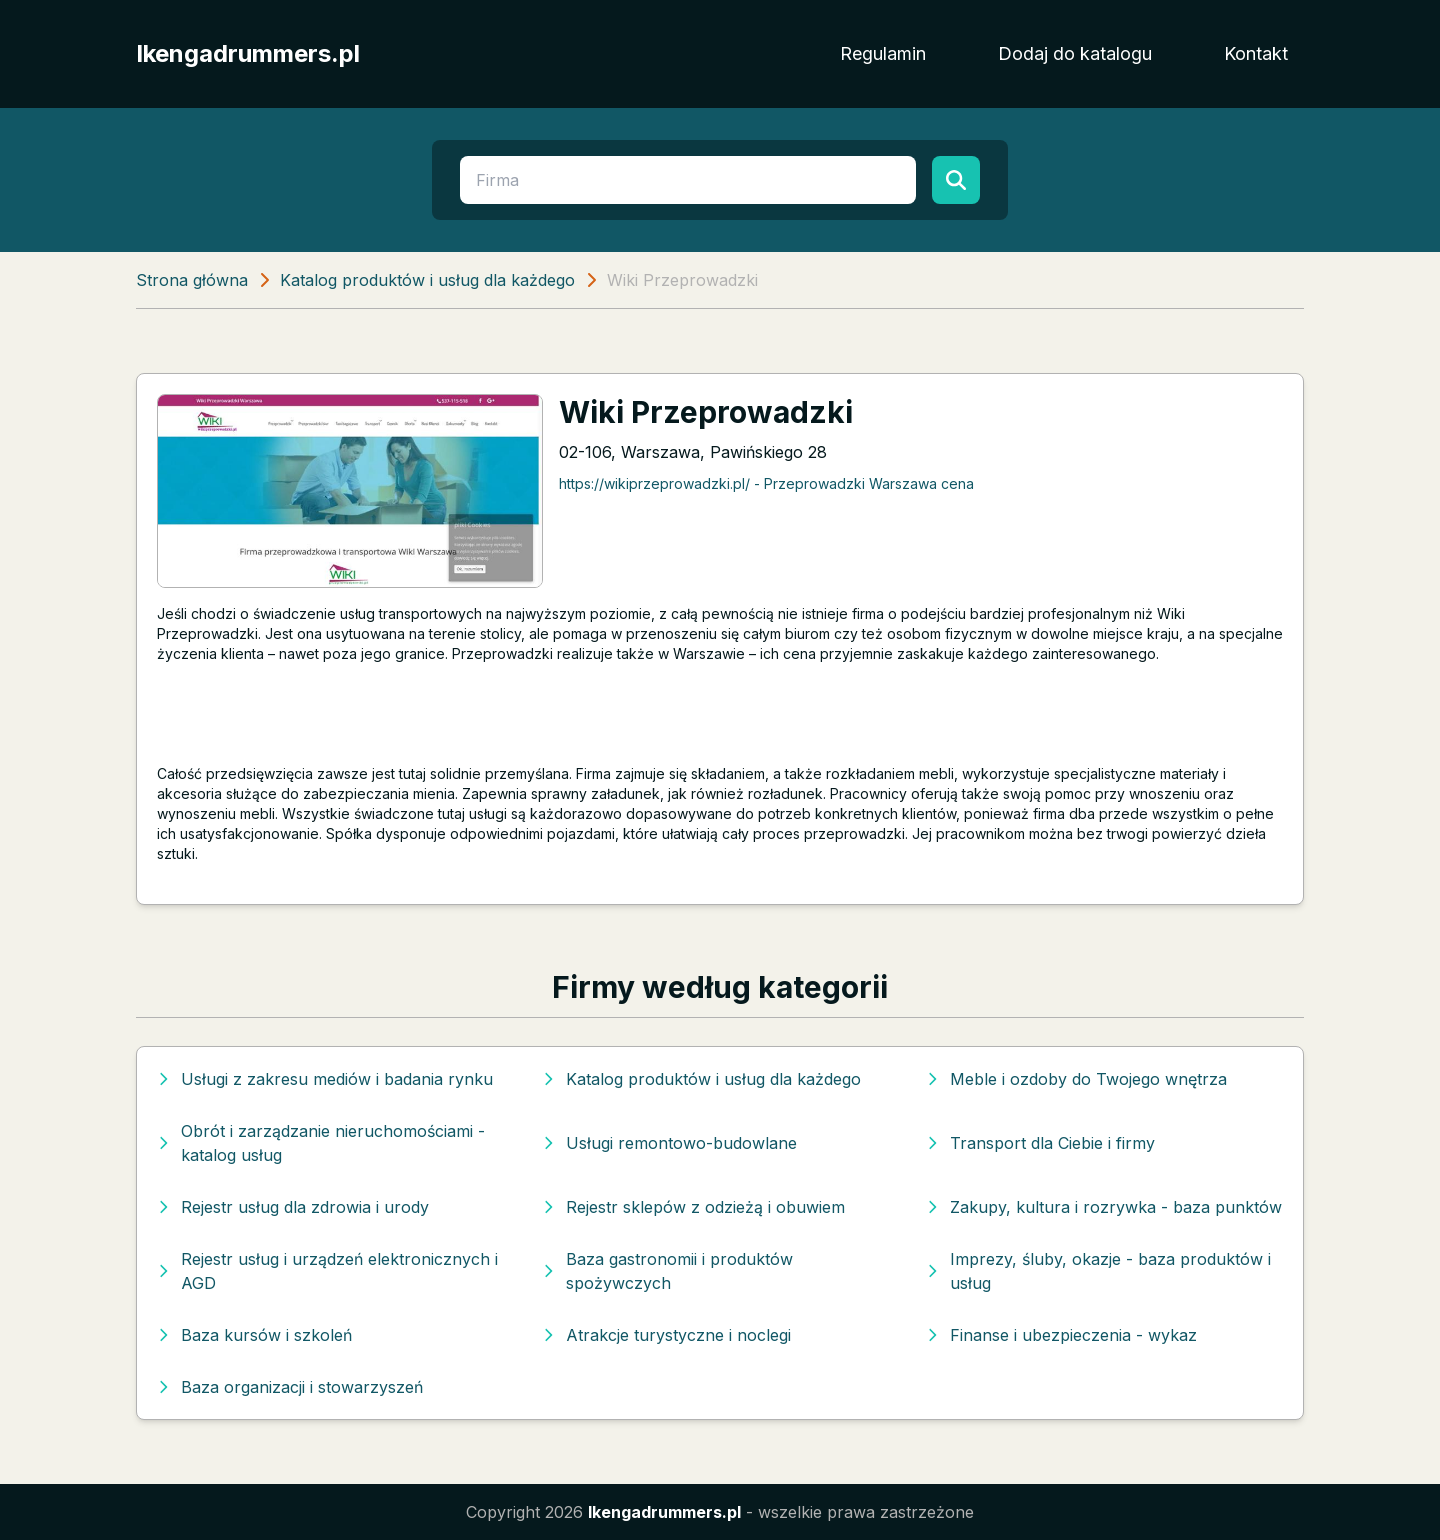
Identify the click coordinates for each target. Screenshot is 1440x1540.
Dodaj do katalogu (1075, 53)
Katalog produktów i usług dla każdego (427, 280)
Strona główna (192, 280)
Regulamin (883, 53)
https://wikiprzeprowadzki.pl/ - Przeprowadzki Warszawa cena (766, 483)
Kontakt (1256, 53)
